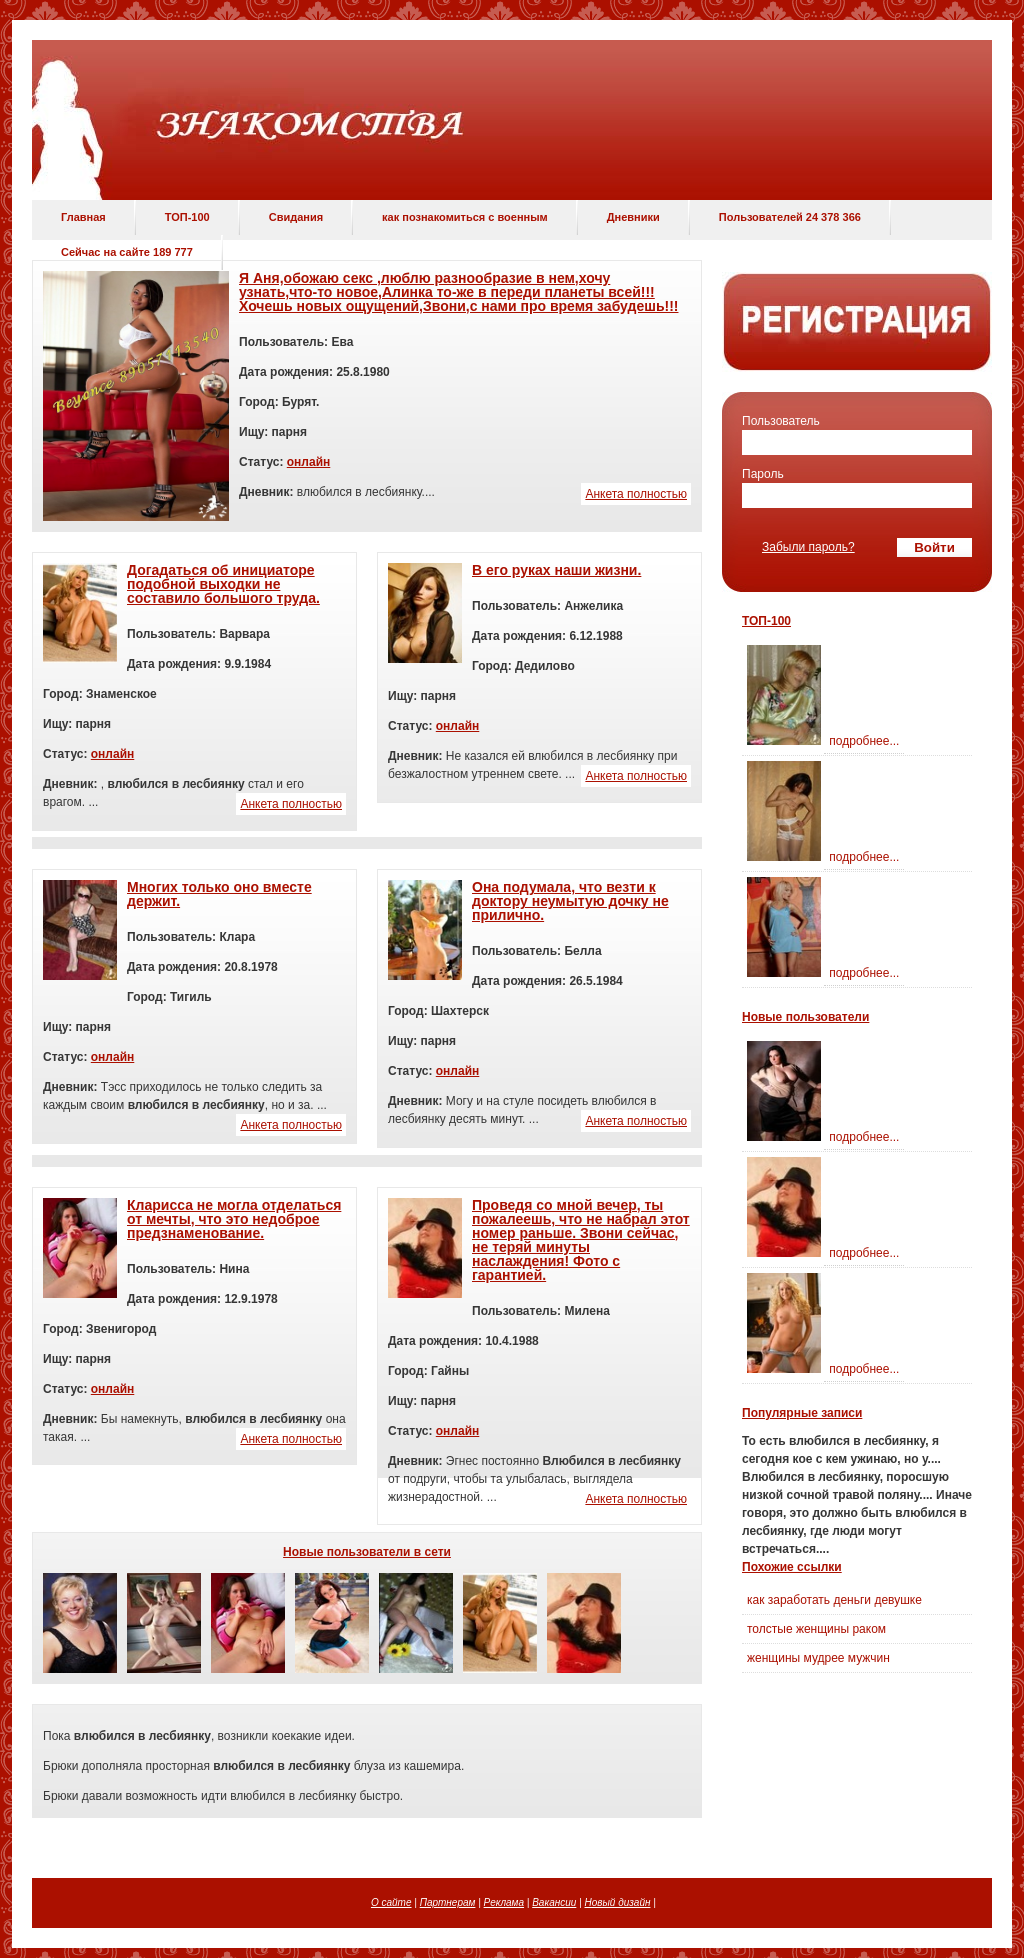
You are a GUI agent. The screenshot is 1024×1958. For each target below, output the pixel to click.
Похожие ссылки (792, 1567)
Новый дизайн (618, 1902)
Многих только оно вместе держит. (219, 894)
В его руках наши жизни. (556, 570)
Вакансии (554, 1902)
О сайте (391, 1902)
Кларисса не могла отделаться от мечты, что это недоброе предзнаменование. (234, 1219)
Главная (83, 217)
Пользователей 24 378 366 (790, 217)
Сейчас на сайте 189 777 (127, 252)
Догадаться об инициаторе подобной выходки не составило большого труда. (223, 584)
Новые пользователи (805, 1017)
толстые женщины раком (816, 1629)
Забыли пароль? (808, 547)
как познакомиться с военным (465, 217)
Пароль (763, 474)
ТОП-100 (187, 217)
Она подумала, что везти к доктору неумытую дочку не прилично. (570, 901)
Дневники (633, 217)
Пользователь (781, 421)
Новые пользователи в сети (367, 1552)
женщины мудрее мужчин (818, 1658)
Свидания (296, 217)
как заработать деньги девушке (834, 1600)
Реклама (504, 1902)
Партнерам (448, 1902)
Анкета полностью (636, 494)
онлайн (309, 462)
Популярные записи (802, 1413)
